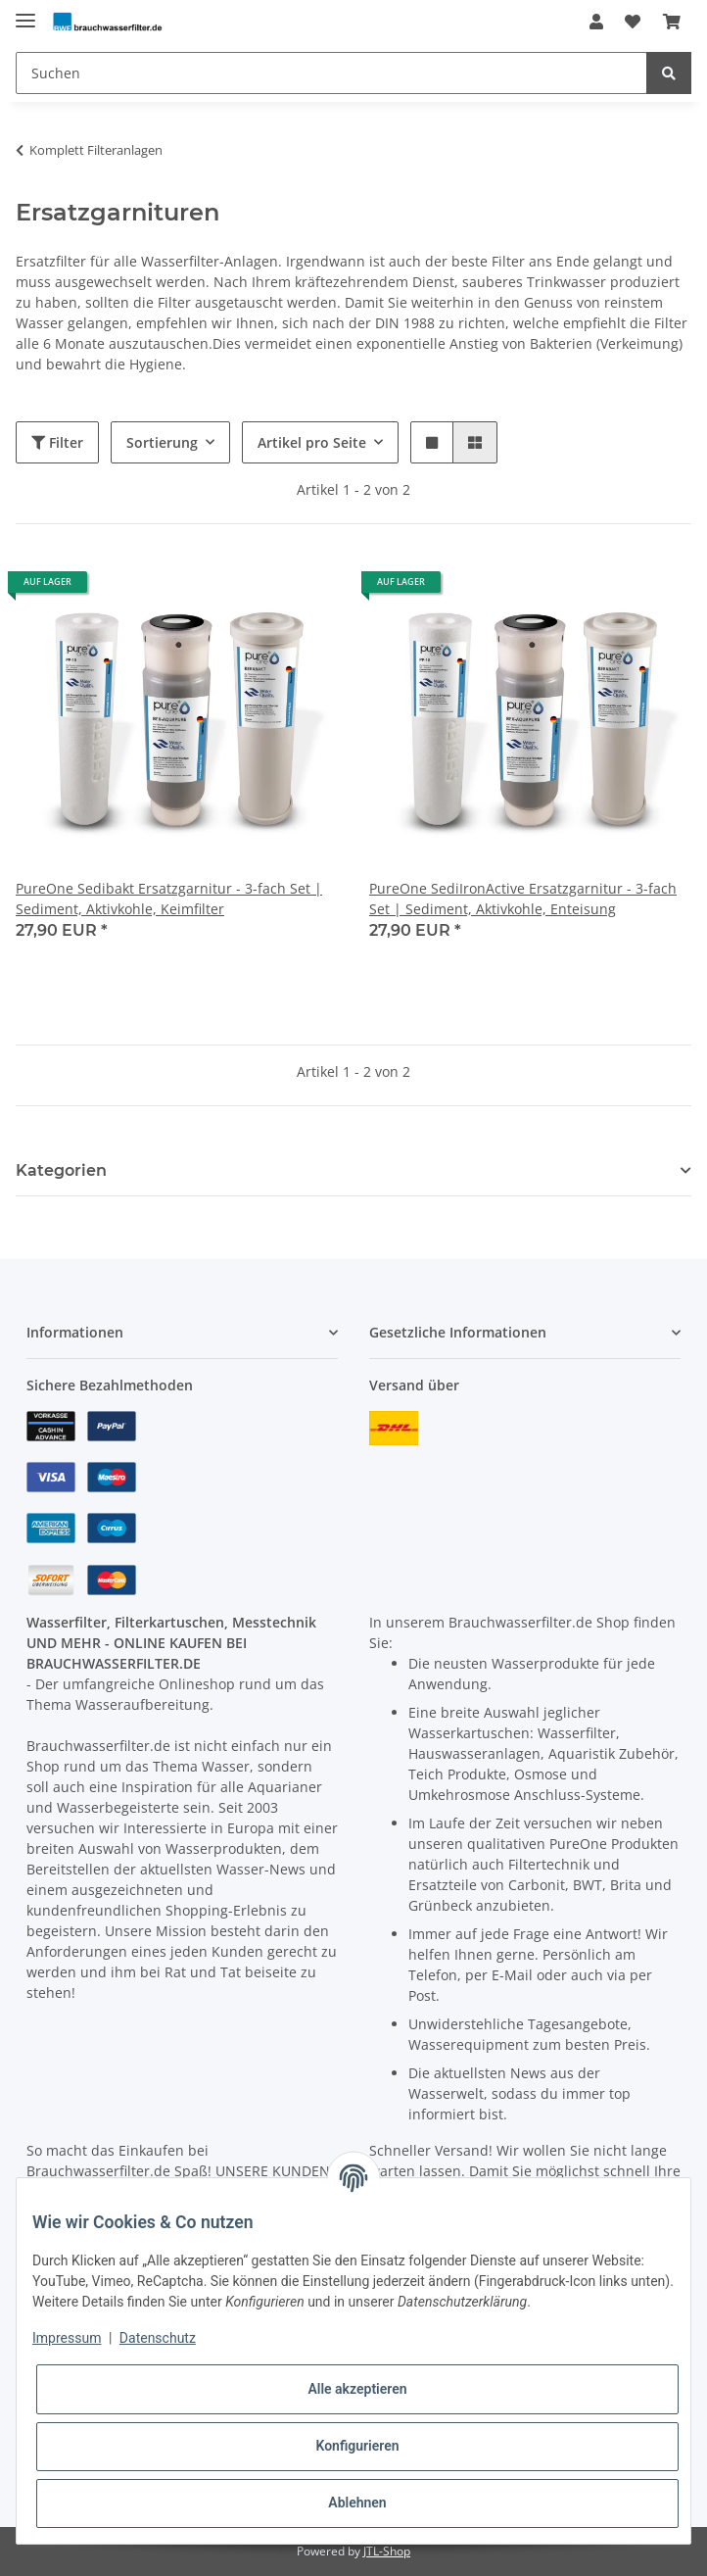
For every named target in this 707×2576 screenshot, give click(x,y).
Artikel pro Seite (312, 442)
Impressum (66, 2338)
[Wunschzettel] (632, 21)
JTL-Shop (386, 2551)
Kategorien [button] (61, 1170)
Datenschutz (157, 2338)
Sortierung (162, 442)
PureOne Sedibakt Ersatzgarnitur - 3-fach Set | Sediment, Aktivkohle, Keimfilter (169, 898)
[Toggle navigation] (25, 12)
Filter (57, 442)
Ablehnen (357, 2502)
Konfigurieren (357, 2446)
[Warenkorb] (671, 21)
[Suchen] (331, 73)
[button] (596, 21)
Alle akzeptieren (356, 2389)
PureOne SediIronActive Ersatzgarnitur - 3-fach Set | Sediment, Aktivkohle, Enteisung (523, 898)
